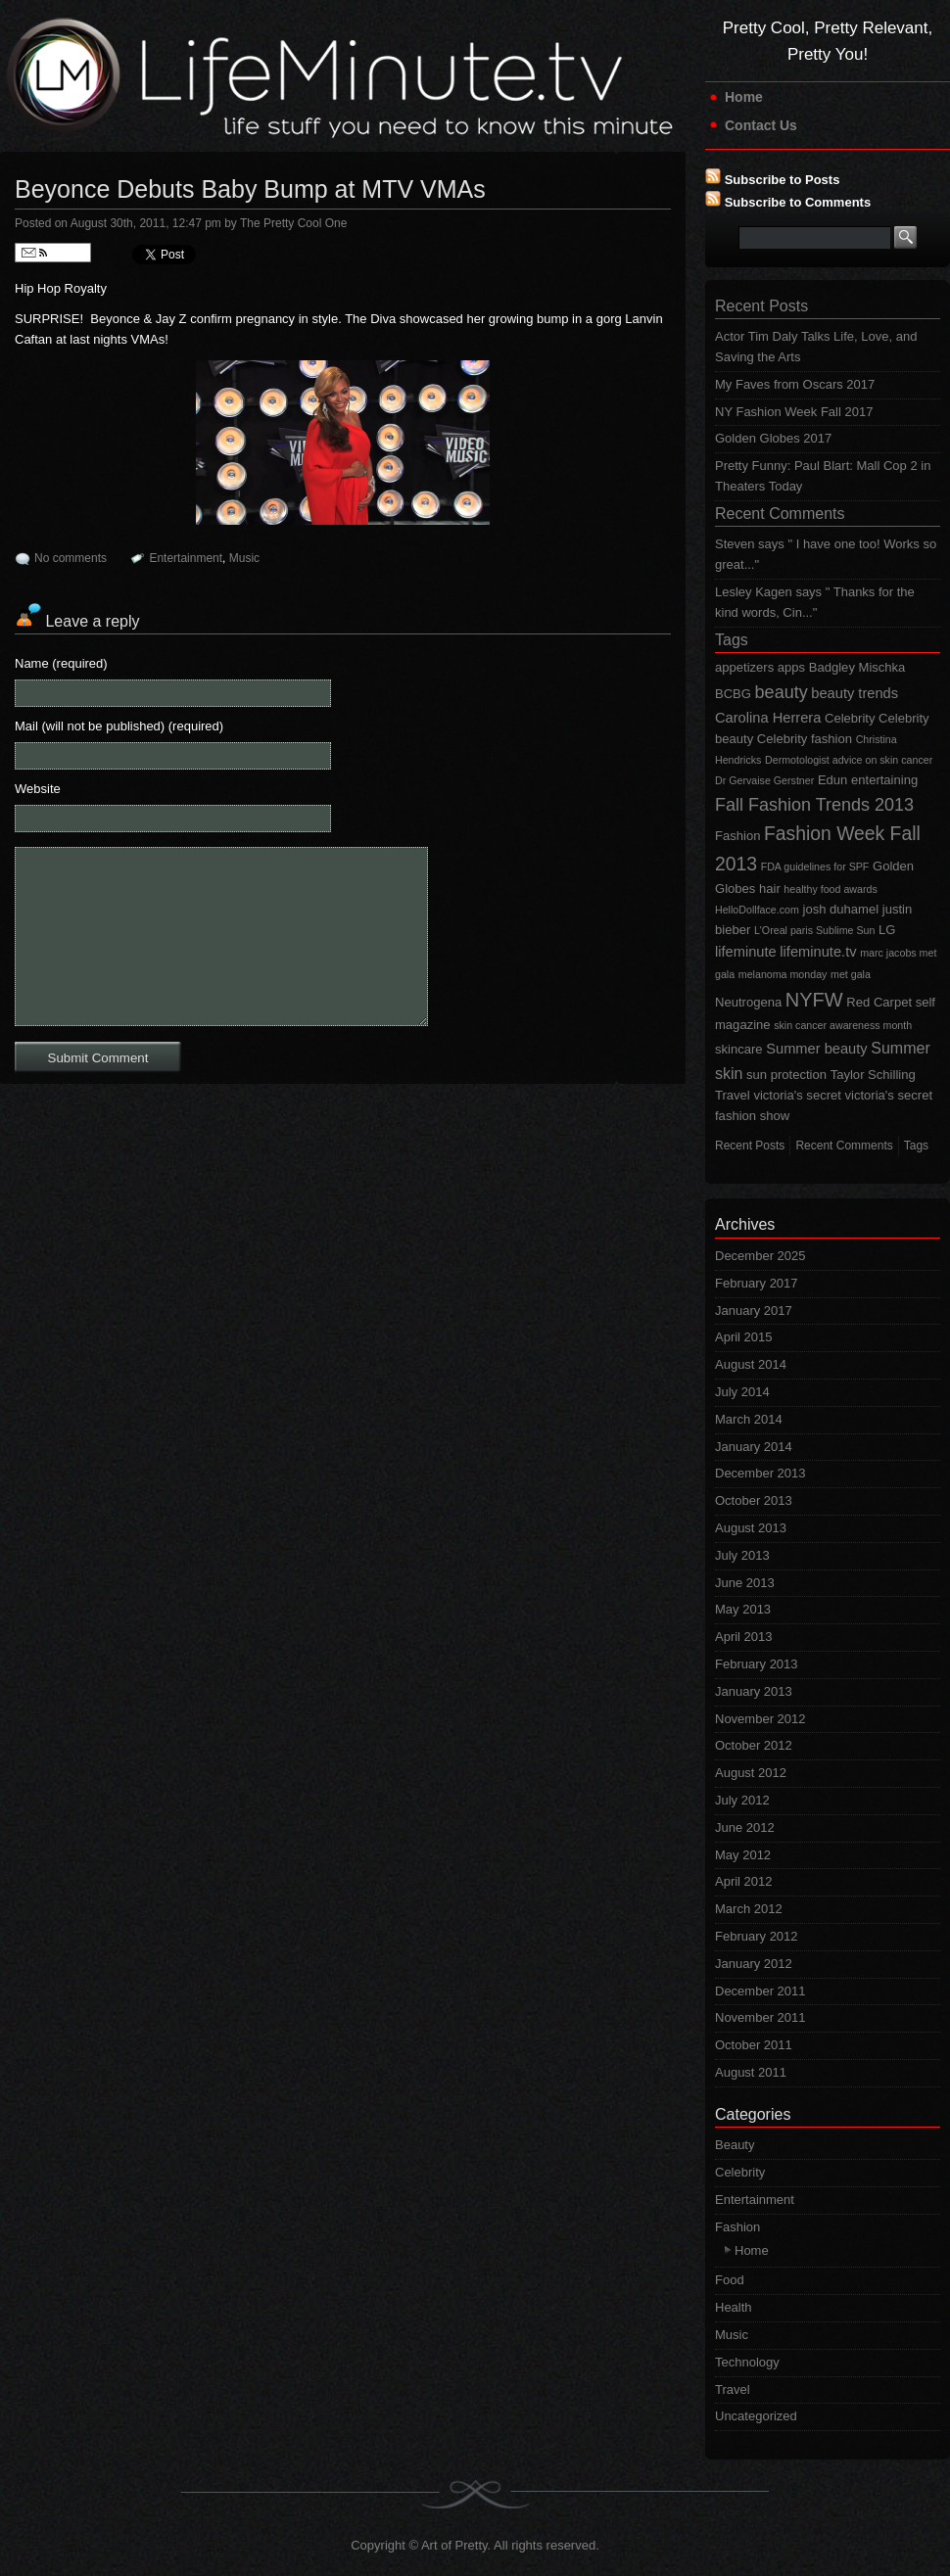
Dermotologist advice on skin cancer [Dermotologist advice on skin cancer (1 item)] (848, 760)
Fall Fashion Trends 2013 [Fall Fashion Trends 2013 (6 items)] (814, 805)
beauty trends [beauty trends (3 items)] (854, 693)
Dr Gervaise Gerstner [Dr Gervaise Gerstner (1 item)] (764, 780)
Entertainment (185, 558)
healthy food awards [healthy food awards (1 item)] (830, 889)
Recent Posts (761, 306)
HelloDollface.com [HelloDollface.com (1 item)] (757, 909)
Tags (731, 640)
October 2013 (753, 1500)
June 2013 (745, 1582)
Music (244, 558)
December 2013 (760, 1473)
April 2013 (744, 1636)
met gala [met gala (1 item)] (851, 974)
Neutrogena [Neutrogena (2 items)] (748, 1002)
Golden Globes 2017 (773, 438)
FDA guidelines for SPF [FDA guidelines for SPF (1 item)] (815, 866)
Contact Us (761, 125)
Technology (747, 2362)
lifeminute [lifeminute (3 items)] (746, 952)
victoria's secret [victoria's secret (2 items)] (797, 1095)
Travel (732, 2389)
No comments (70, 558)
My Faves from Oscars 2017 (795, 384)
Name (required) (61, 663)
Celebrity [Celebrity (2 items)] (850, 718)
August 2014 (750, 1364)
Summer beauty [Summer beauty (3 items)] (816, 1048)
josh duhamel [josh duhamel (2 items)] (841, 909)
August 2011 (750, 2072)
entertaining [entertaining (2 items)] (884, 780)
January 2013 (753, 1691)
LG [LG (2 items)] (887, 929)
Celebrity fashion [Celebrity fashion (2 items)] (804, 738)
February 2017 (756, 1283)
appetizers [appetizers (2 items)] (744, 667)
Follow (53, 252)
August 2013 (750, 1528)
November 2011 (760, 2017)
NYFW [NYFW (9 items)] (814, 999)
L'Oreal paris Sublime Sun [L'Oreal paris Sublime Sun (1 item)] (814, 930)
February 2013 (756, 1664)
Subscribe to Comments (798, 202)
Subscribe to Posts (782, 179)
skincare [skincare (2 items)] (739, 1049)
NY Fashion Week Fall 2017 (794, 411)
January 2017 (753, 1310)
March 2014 (749, 1419)
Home (744, 97)
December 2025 (760, 1255)
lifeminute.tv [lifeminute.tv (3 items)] (818, 952)
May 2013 (743, 1609)
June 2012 (745, 1827)
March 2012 (749, 1908)
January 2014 (753, 1446)
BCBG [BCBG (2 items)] (733, 693)
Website (38, 788)
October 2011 (753, 2044)
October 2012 (753, 1745)
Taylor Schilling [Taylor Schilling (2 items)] (873, 1074)
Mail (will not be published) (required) (119, 726)
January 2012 (753, 1963)
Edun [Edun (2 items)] (832, 780)
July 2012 (742, 1800)
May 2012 (743, 1855)
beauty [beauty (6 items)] (781, 692)
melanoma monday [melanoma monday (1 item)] (783, 974)
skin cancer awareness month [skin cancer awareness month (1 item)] (843, 1025)
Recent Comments (780, 513)
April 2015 (744, 1337)
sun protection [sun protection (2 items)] (786, 1074)
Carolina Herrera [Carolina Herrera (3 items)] (768, 718)
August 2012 (750, 1772)
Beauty (734, 2144)
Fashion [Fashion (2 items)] (737, 835)
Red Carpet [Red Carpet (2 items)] (879, 1002)
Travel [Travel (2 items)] (732, 1095)
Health (733, 2307)
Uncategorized (756, 2416)
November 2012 (760, 1718)
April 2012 (744, 1881)
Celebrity (740, 2172)
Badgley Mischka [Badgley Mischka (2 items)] (857, 667)
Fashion (737, 2227)
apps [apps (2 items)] (791, 667)
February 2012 (756, 1936)
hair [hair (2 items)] (770, 888)
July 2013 (742, 1555)
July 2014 (742, 1391)
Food (729, 2279)
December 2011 (760, 1991)
